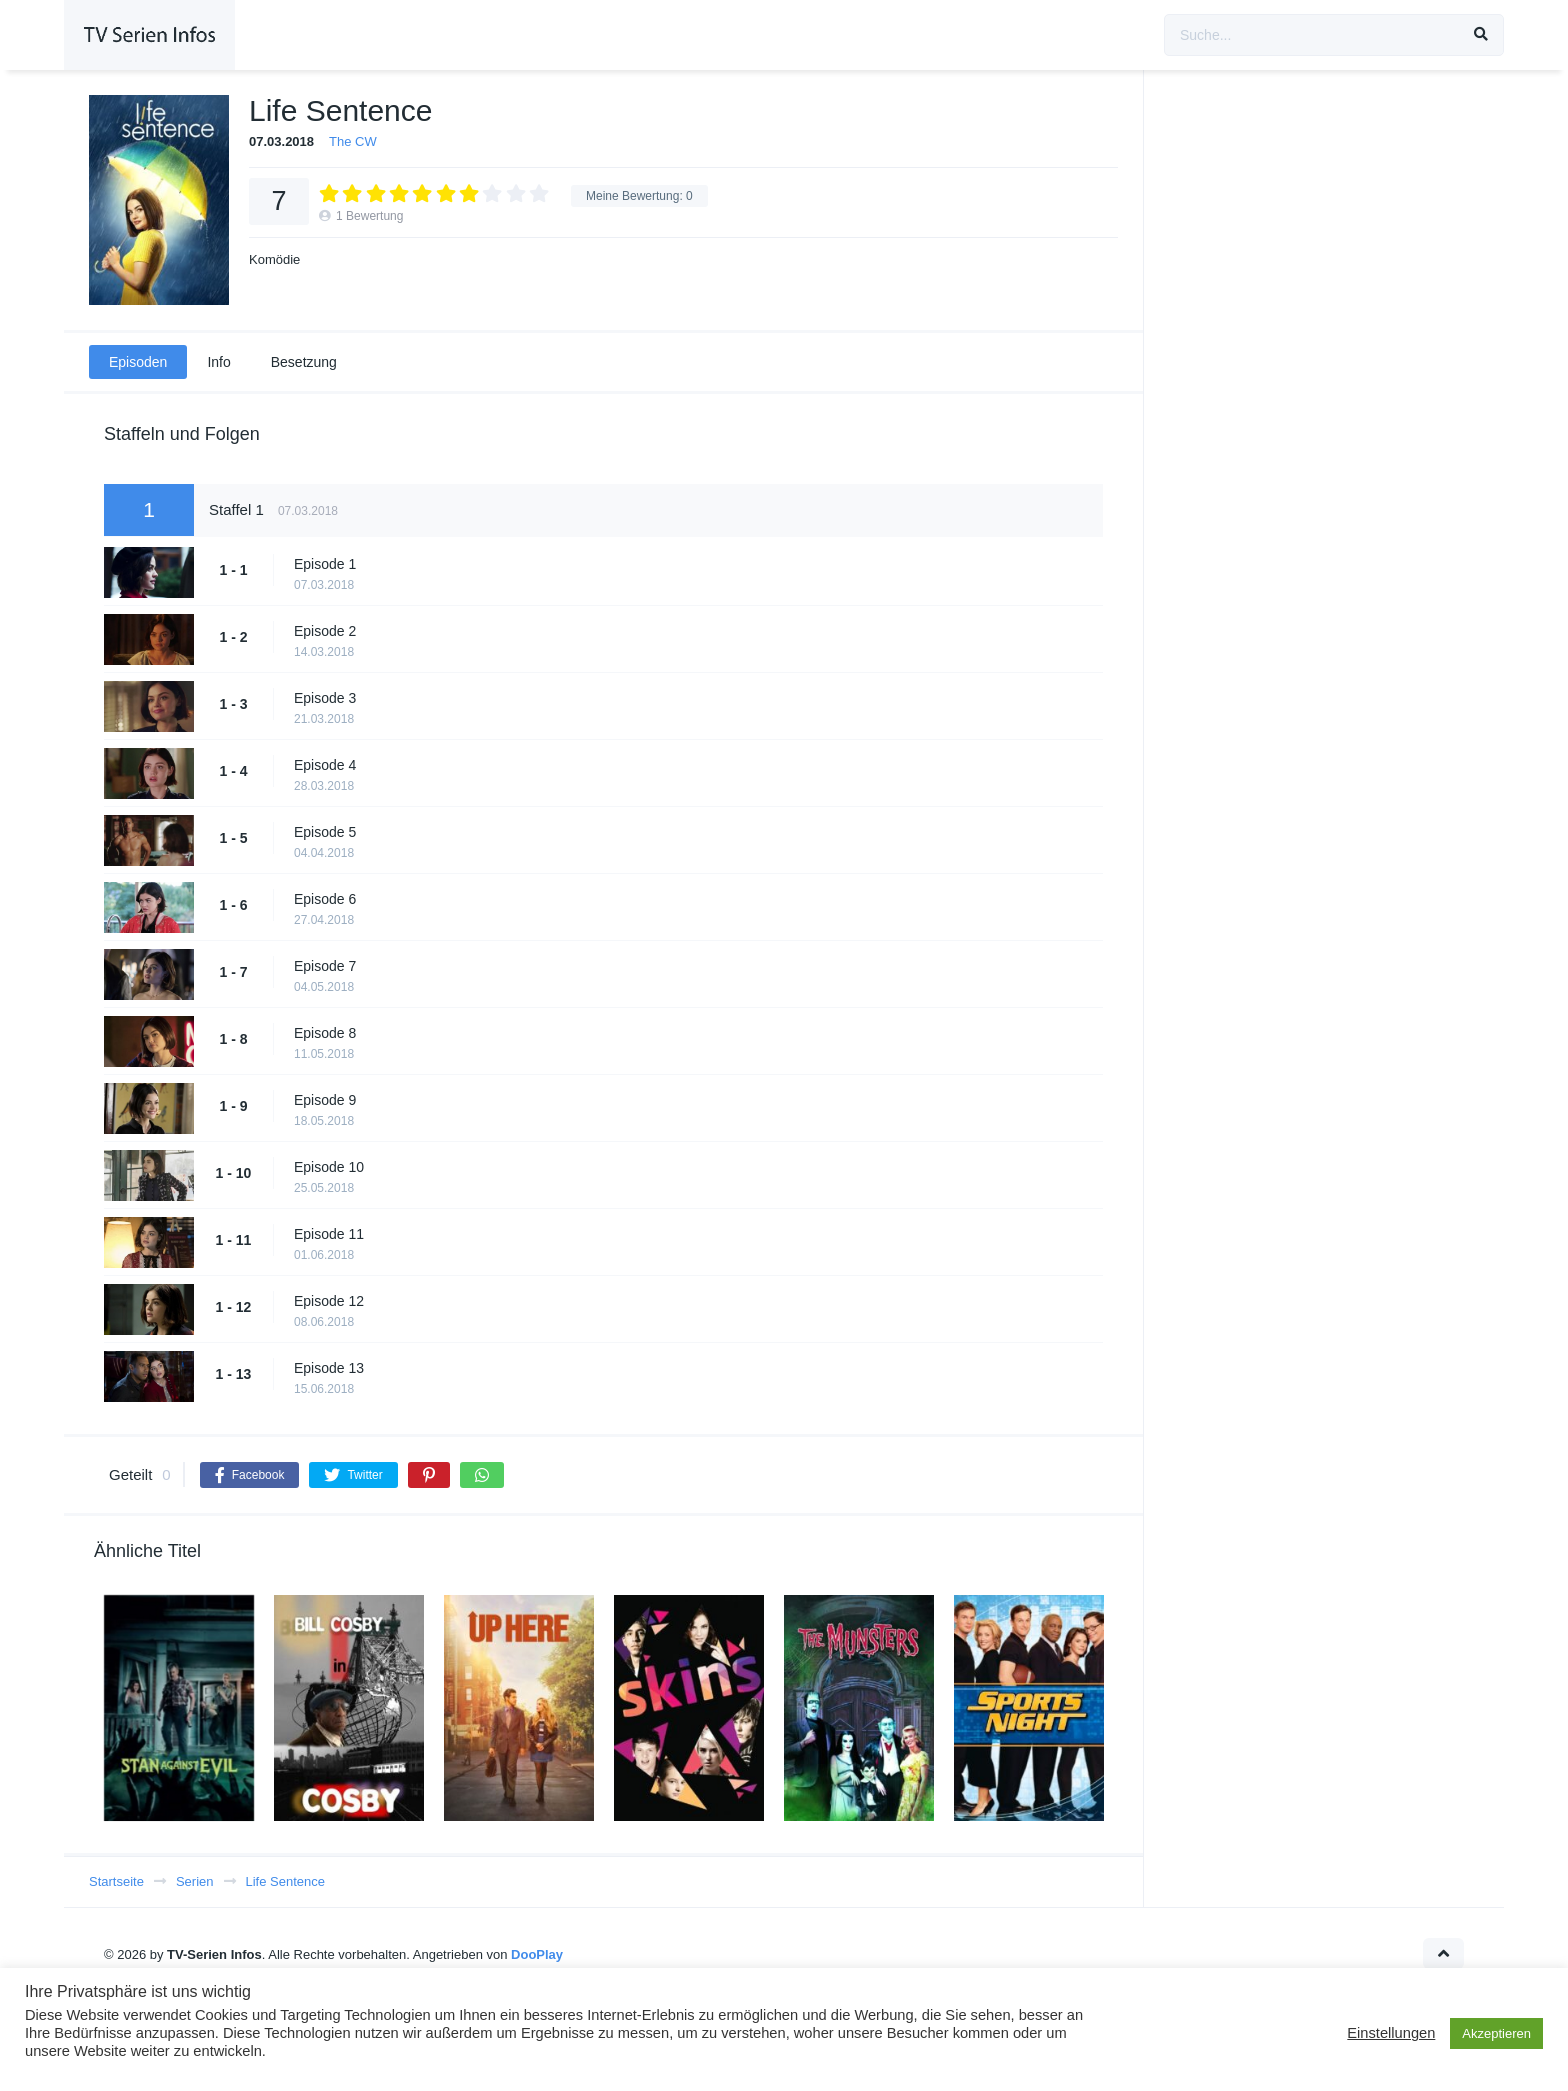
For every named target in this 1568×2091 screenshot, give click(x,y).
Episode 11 (329, 1234)
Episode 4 (325, 765)
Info (218, 362)
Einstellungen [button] (1391, 2033)
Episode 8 (325, 1033)
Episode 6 (325, 899)
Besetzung (304, 362)
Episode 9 (325, 1100)
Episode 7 (325, 966)
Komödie (274, 259)
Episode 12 (329, 1301)
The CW (353, 141)
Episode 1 (325, 564)
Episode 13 (329, 1368)
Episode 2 (325, 631)
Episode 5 (325, 832)
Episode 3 (325, 698)
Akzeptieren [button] (1496, 2033)
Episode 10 (329, 1167)
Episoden (138, 362)
